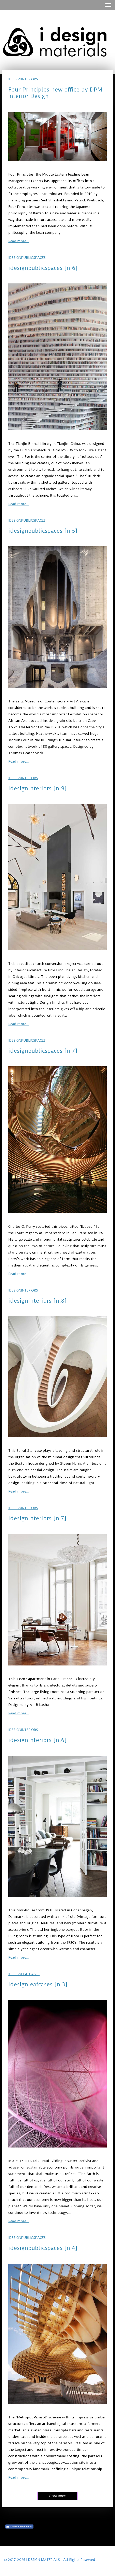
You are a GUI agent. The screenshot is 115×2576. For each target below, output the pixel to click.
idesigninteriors (23, 79)
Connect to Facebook (19, 2526)
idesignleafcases (24, 1974)
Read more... (18, 241)
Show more (57, 2496)
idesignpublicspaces (27, 258)
